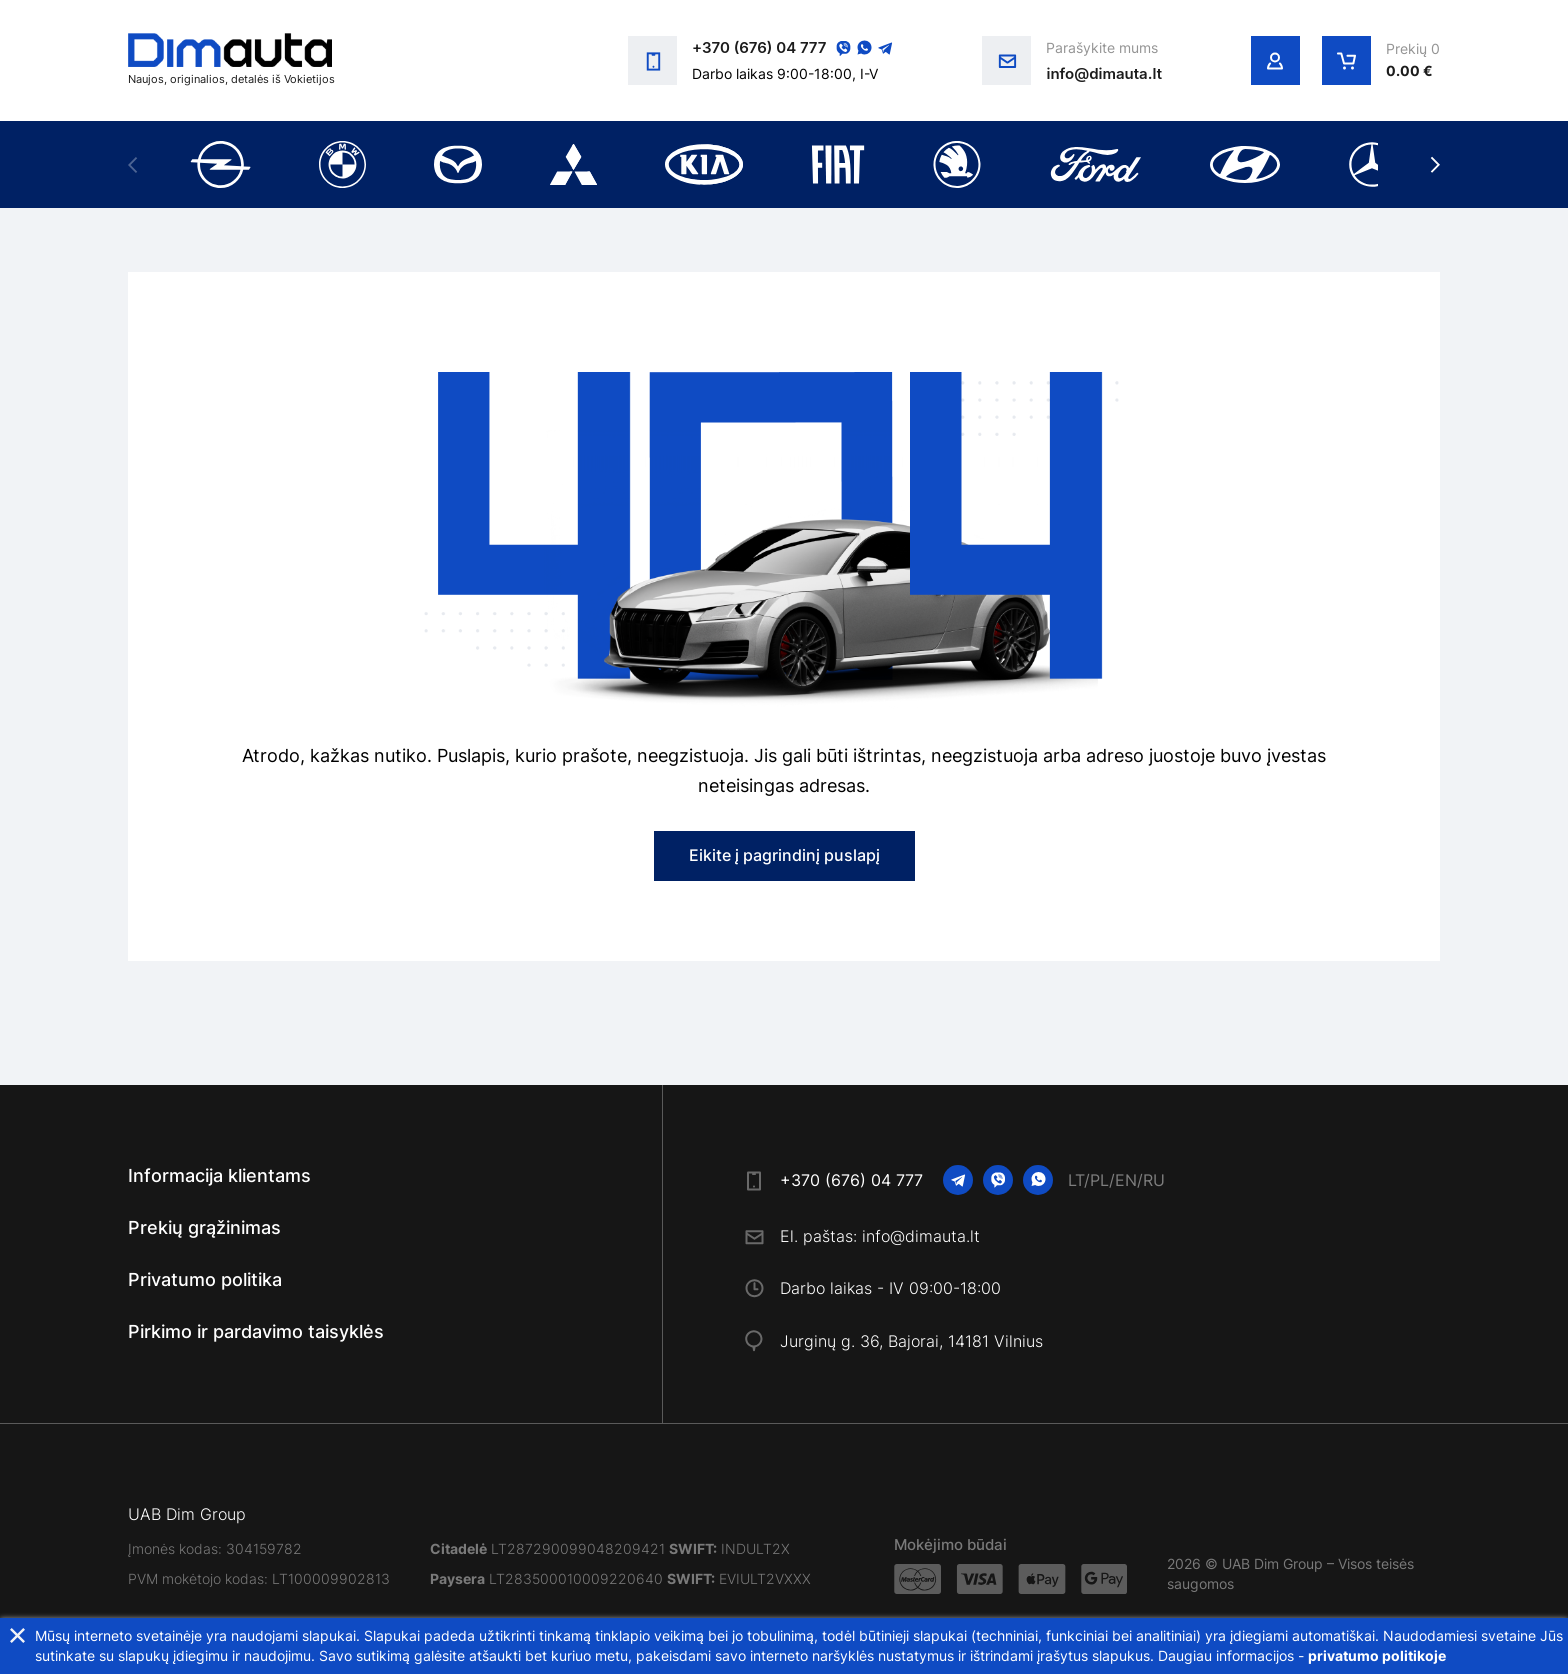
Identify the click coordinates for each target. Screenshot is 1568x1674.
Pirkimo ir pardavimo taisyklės (256, 1331)
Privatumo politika (205, 1279)
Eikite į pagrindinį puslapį (784, 855)
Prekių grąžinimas (204, 1227)
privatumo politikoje (1377, 1655)
